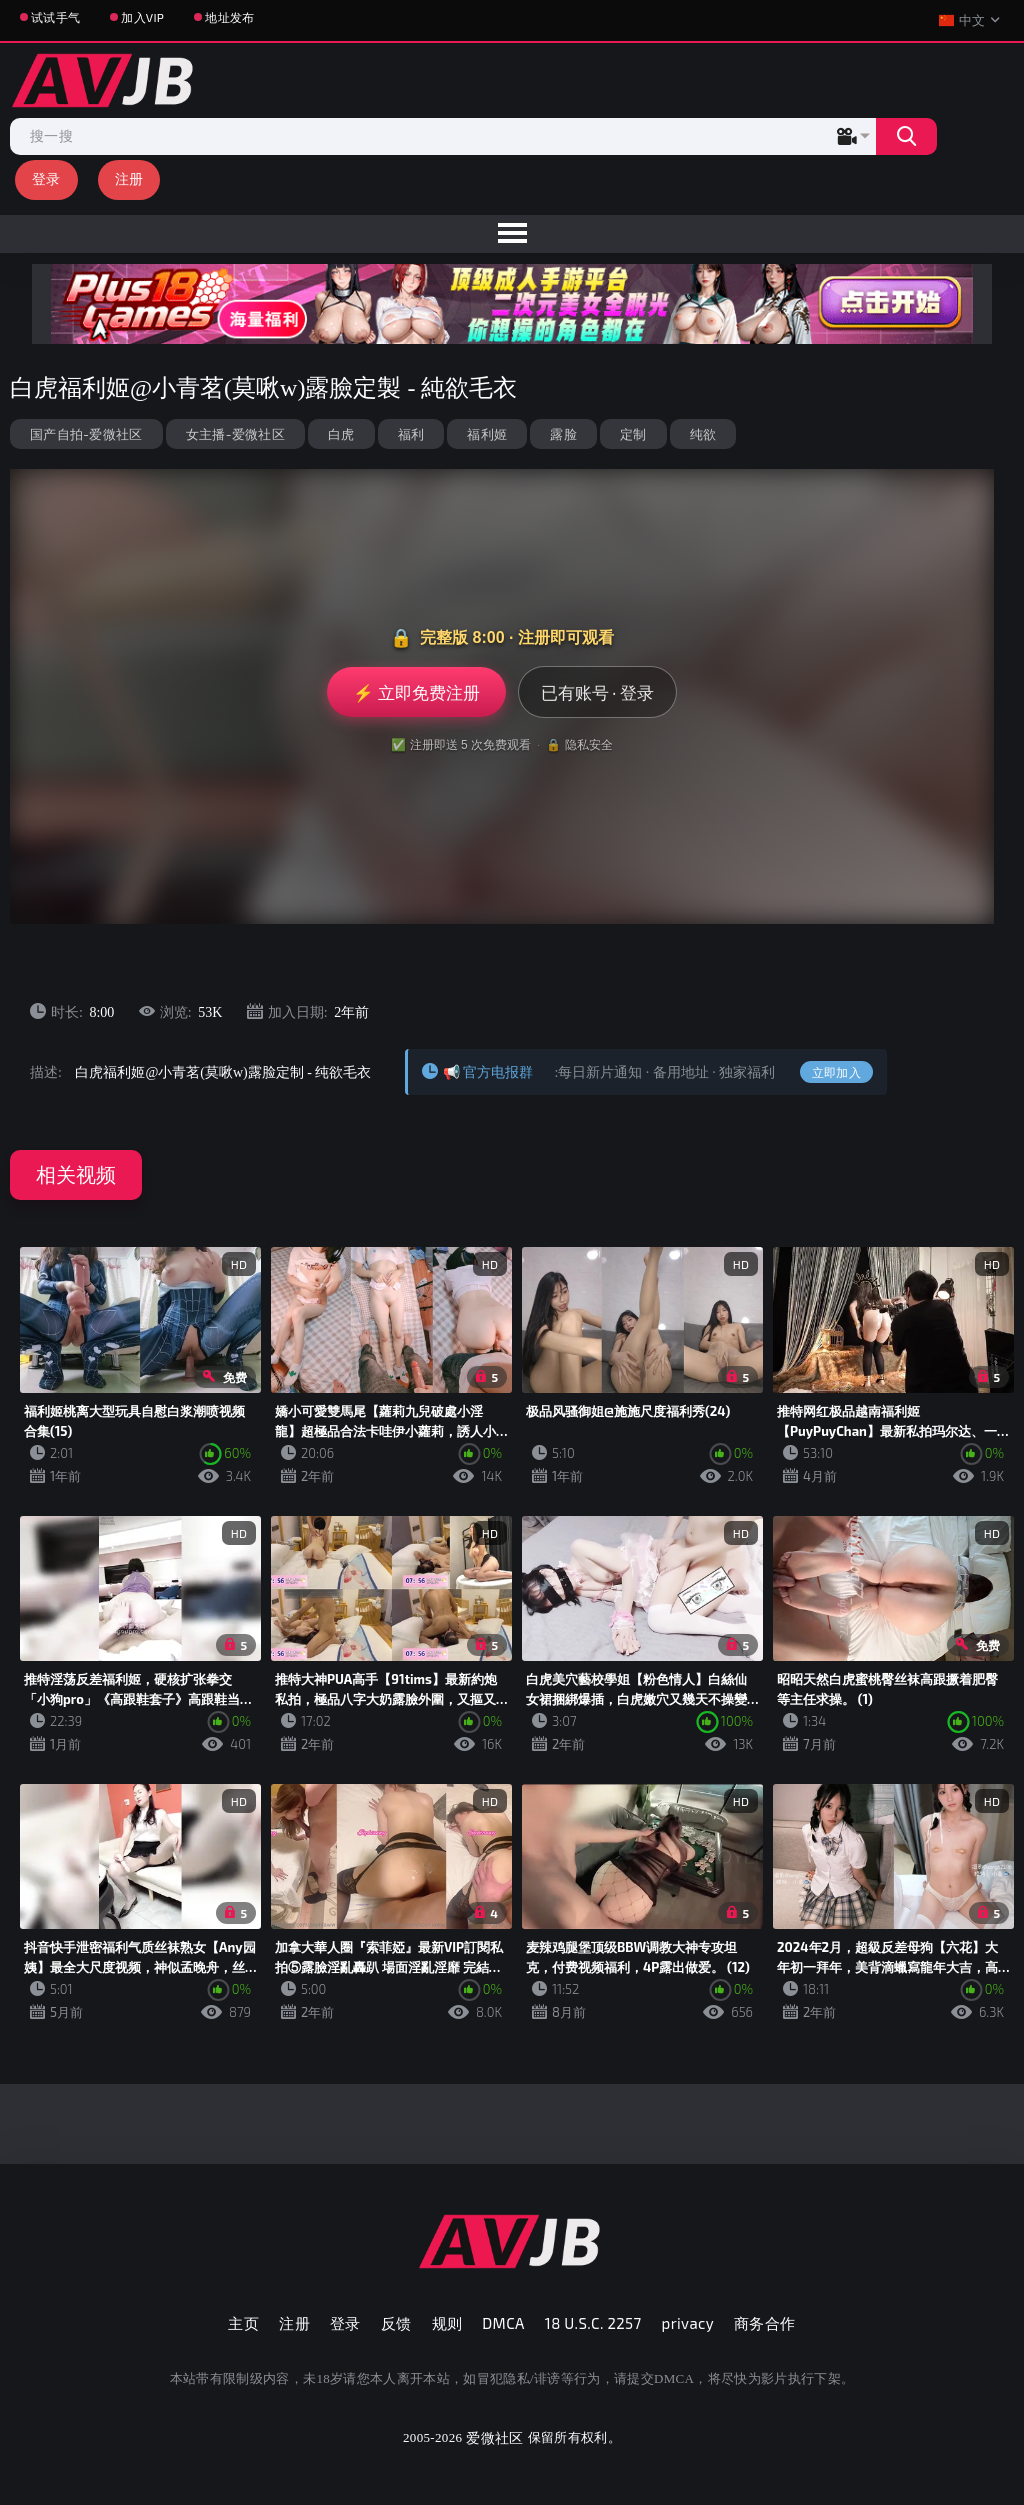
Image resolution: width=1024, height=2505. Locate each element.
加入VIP (142, 17)
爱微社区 (494, 2437)
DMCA (503, 2323)
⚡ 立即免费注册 (416, 692)
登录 (46, 178)
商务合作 (765, 2323)
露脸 (563, 434)
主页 (243, 2323)
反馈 (396, 2323)
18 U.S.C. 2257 (593, 2323)
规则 (447, 2323)
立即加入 (836, 1072)
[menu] (512, 234)
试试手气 (55, 17)
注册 (129, 178)
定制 (633, 434)
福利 (411, 434)
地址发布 (229, 17)
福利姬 (487, 434)
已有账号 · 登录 (597, 692)
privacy (688, 2323)
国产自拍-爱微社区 (86, 434)
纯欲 (703, 434)
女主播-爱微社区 (235, 434)
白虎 (341, 434)
